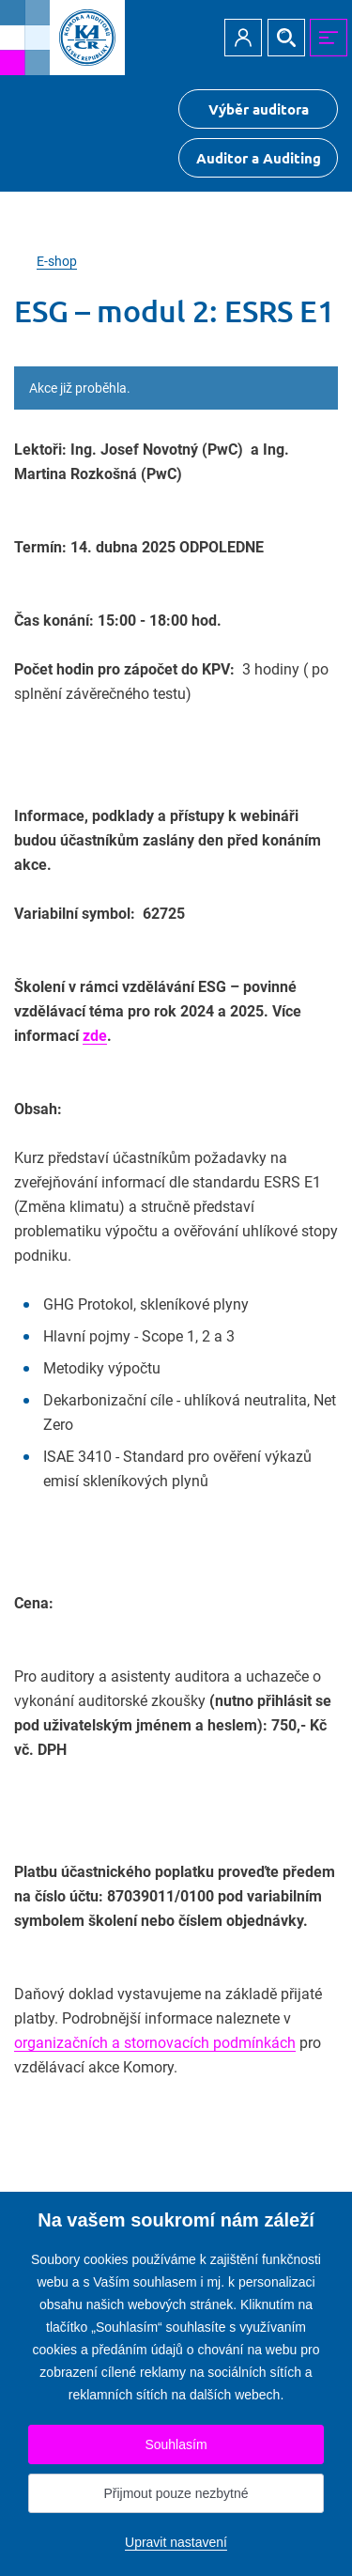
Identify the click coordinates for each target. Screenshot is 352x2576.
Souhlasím (176, 2444)
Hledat (286, 37)
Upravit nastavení (176, 2542)
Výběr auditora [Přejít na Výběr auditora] (258, 109)
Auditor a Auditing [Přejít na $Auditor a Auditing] (258, 157)
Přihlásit (243, 37)
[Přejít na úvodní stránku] (62, 37)
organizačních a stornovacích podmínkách (155, 2043)
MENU (328, 37)
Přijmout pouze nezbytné (175, 2493)
